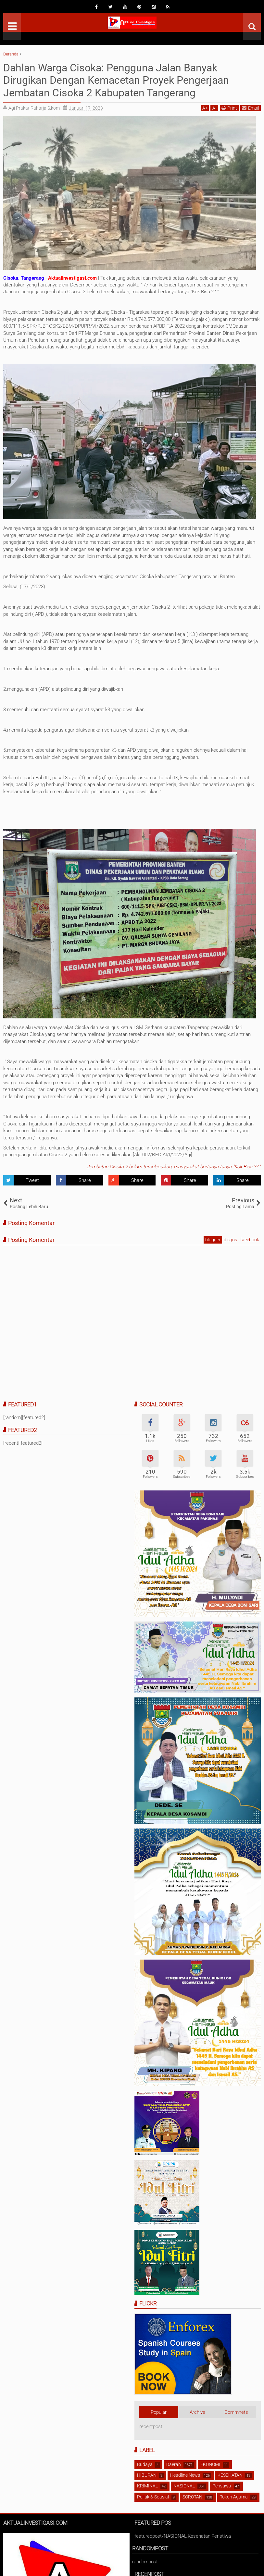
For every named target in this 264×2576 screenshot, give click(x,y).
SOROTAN (192, 2496)
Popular (159, 2412)
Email (250, 108)
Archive (197, 2412)
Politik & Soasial (153, 2496)
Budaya (145, 2464)
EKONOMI (210, 2464)
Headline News (185, 2475)
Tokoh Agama (234, 2496)
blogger (212, 1239)
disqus (230, 1239)
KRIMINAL (147, 2485)
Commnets (236, 2412)
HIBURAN (147, 2475)
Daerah (173, 2464)
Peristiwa (221, 2485)
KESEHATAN (230, 2475)
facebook (249, 1239)
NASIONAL (184, 2485)
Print (229, 108)
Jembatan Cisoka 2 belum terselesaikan (129, 1167)
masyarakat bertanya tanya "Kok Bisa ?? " (217, 1167)
